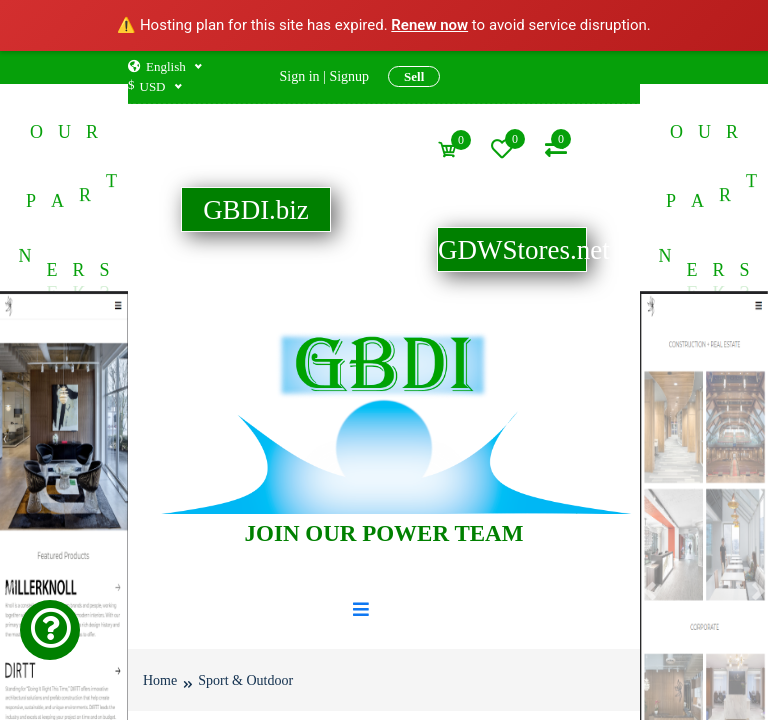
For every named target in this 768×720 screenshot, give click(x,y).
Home (160, 680)
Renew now (429, 25)
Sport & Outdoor (245, 680)
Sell (414, 76)
